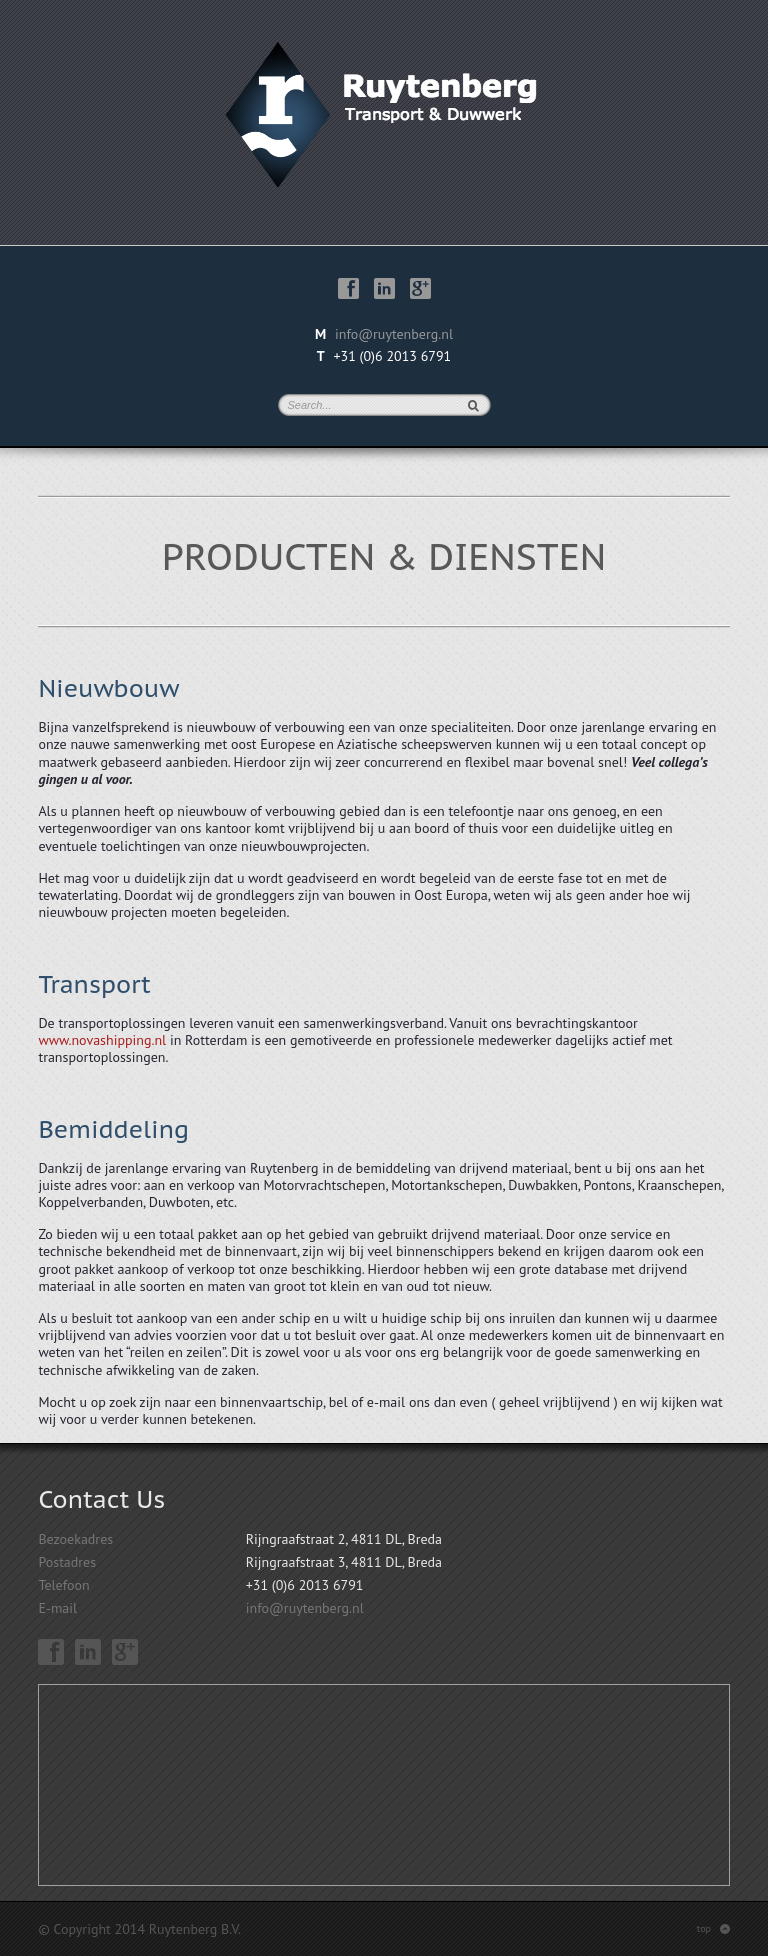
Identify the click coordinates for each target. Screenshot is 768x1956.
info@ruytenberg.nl (394, 334)
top (713, 1928)
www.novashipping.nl (102, 1040)
